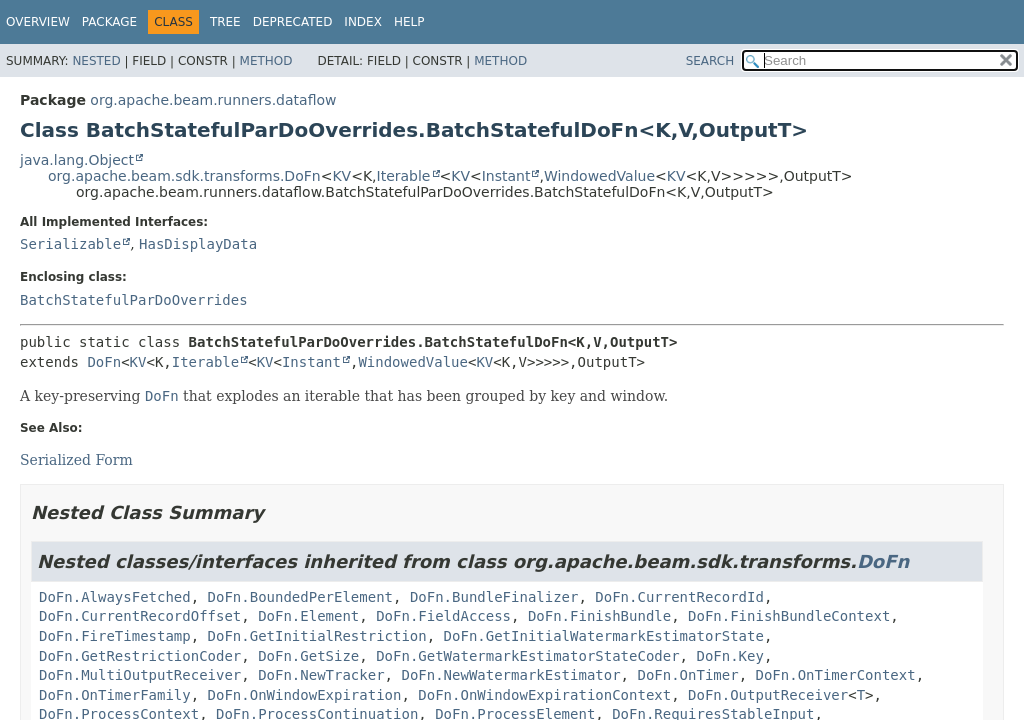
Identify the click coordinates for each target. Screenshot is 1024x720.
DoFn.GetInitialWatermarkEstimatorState (604, 636)
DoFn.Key (729, 656)
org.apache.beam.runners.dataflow (213, 100)
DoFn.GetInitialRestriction (317, 636)
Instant (506, 176)
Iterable (404, 176)
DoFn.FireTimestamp (115, 636)
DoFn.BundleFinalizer (494, 597)
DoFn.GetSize (308, 656)
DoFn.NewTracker (321, 675)
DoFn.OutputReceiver (768, 695)
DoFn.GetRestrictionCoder (140, 656)
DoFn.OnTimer (687, 675)
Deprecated (293, 22)
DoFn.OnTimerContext (835, 675)
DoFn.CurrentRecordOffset (140, 616)
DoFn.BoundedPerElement (300, 597)
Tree (225, 22)
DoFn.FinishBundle (599, 616)
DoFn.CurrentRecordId (679, 597)
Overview (38, 22)
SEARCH (710, 61)
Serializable (70, 244)
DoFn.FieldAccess (443, 616)
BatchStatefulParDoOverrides (134, 300)
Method (266, 61)
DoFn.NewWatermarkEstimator (510, 675)
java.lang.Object (77, 160)
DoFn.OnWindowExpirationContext (544, 695)
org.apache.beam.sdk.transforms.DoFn (184, 176)
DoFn (104, 362)
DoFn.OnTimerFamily (115, 695)
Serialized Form (76, 460)
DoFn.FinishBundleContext (789, 616)
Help (409, 22)
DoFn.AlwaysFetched (115, 597)
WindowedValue (599, 176)
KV (341, 176)
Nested (96, 61)
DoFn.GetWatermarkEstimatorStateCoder (527, 656)
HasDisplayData (198, 244)
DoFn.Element (308, 616)
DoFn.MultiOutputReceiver (140, 675)
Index (363, 22)
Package (109, 22)
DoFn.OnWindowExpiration (305, 695)
